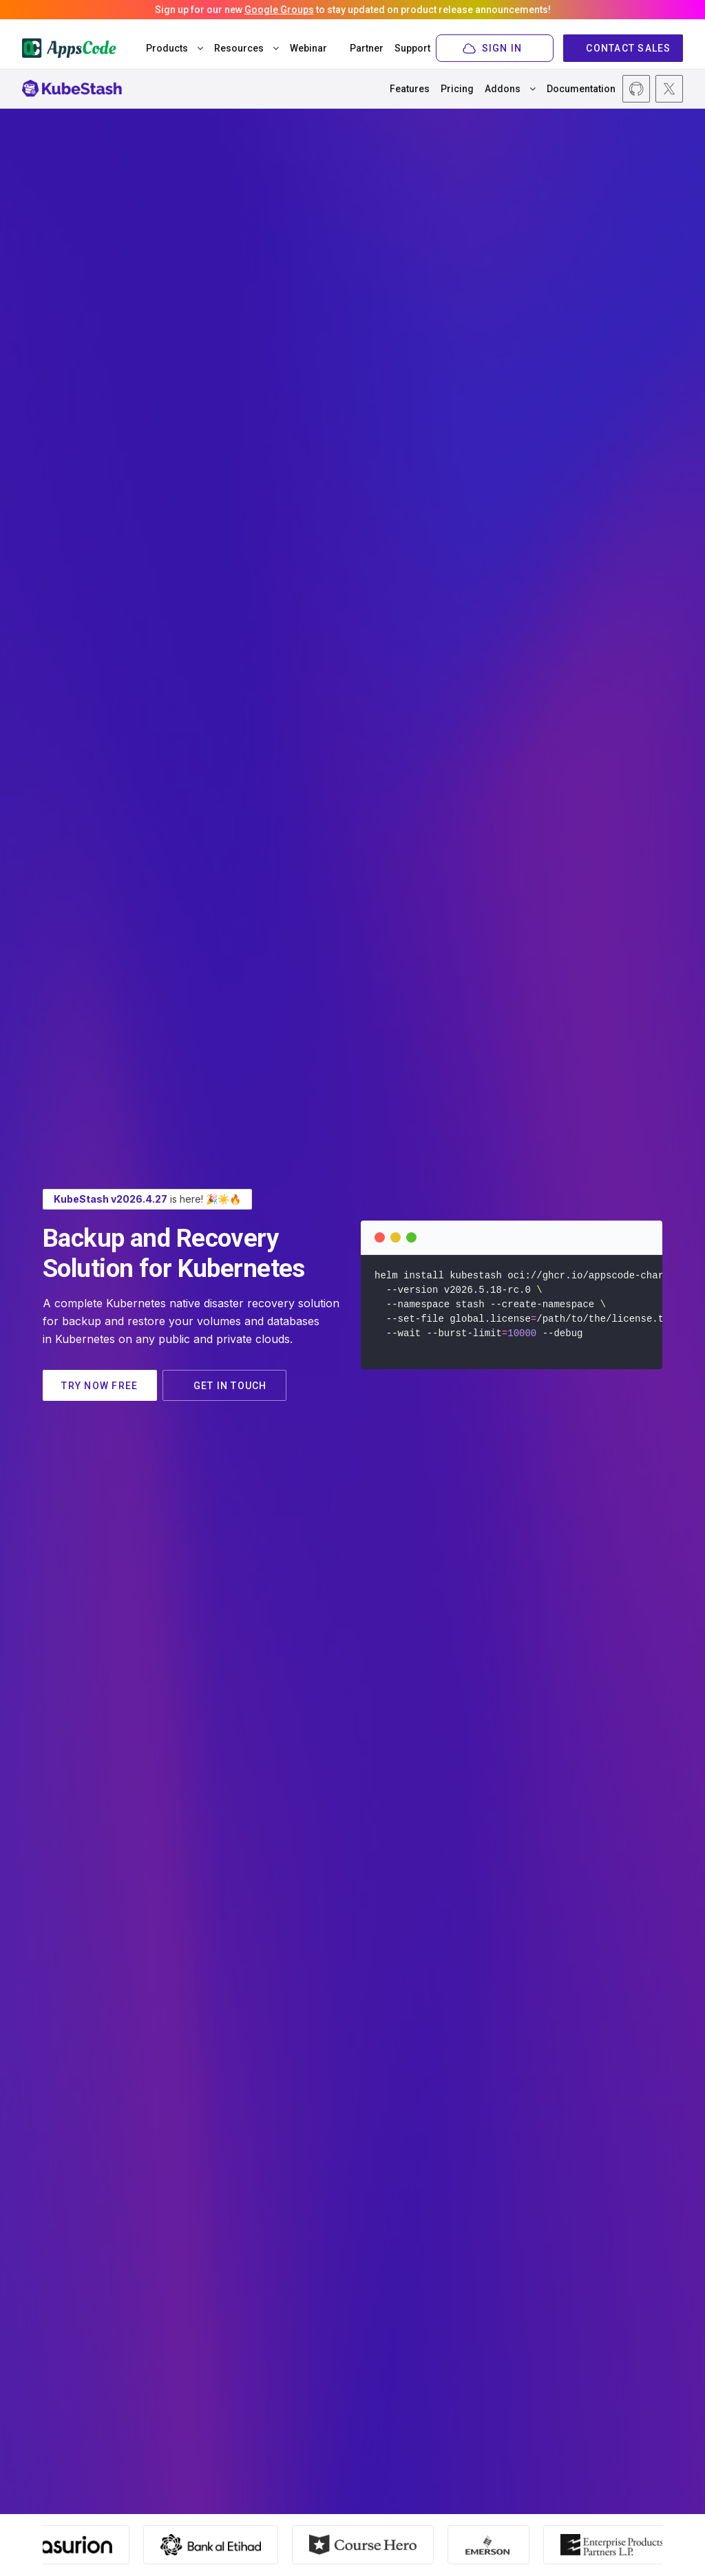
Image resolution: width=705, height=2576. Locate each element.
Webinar (308, 48)
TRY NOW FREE (101, 1385)
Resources (246, 48)
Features (410, 88)
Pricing (457, 88)
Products (174, 48)
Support (414, 48)
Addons (510, 88)
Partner (368, 48)
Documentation (581, 88)
